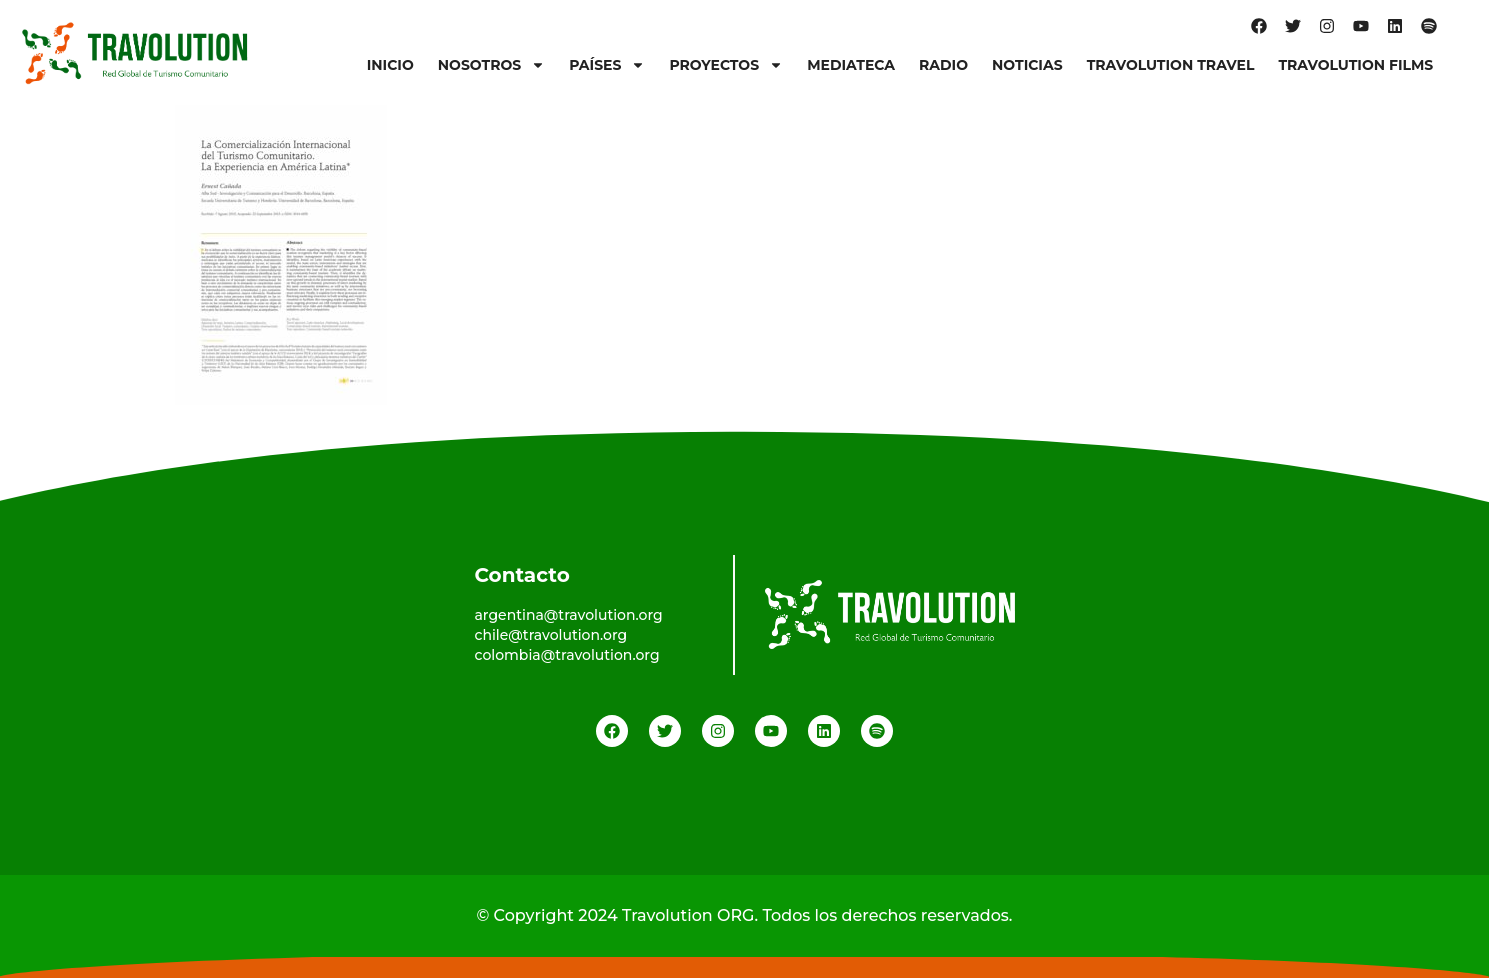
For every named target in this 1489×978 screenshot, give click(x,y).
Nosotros (491, 65)
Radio (943, 65)
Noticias (1027, 65)
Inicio (390, 65)
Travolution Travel (1171, 65)
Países (607, 65)
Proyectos (726, 65)
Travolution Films (1355, 65)
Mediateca (851, 65)
